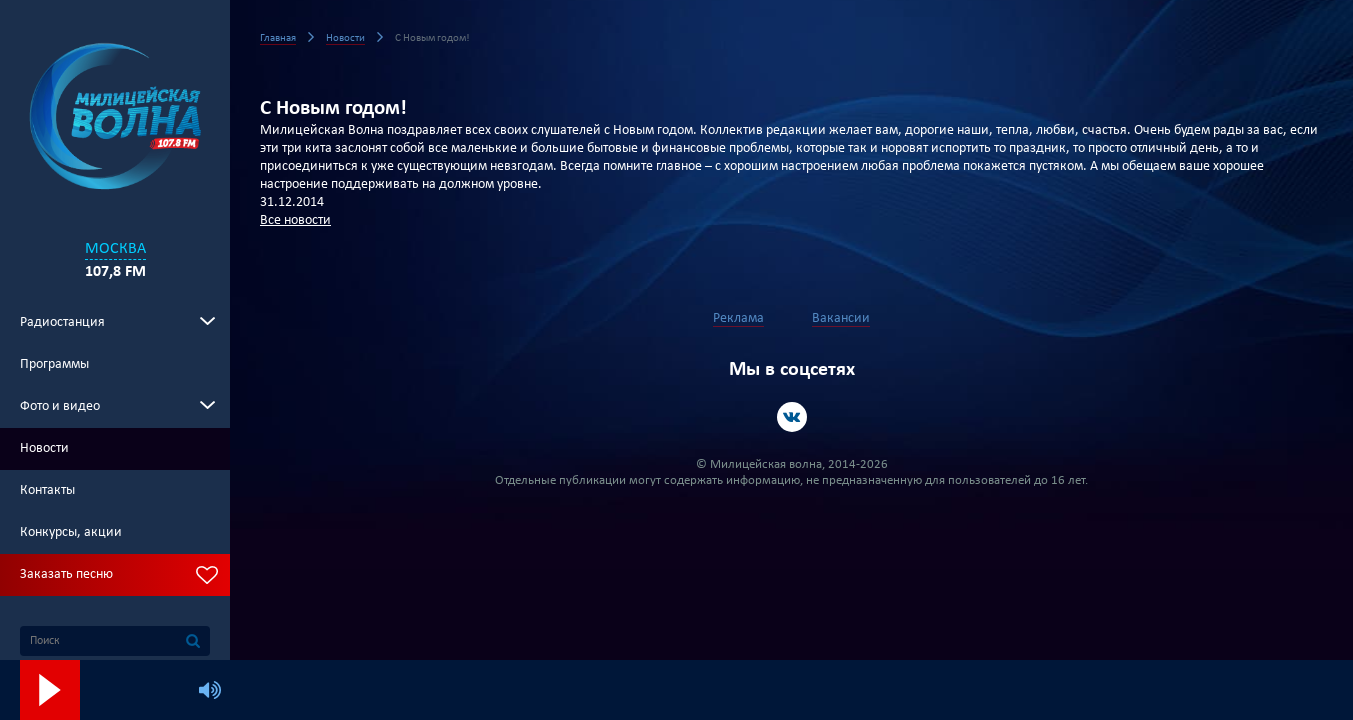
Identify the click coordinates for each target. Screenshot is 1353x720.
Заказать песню (66, 574)
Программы (54, 364)
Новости (44, 448)
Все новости (295, 220)
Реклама (738, 318)
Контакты (47, 490)
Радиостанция (62, 322)
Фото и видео (60, 406)
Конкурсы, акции (71, 532)
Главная (278, 38)
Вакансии (841, 318)
